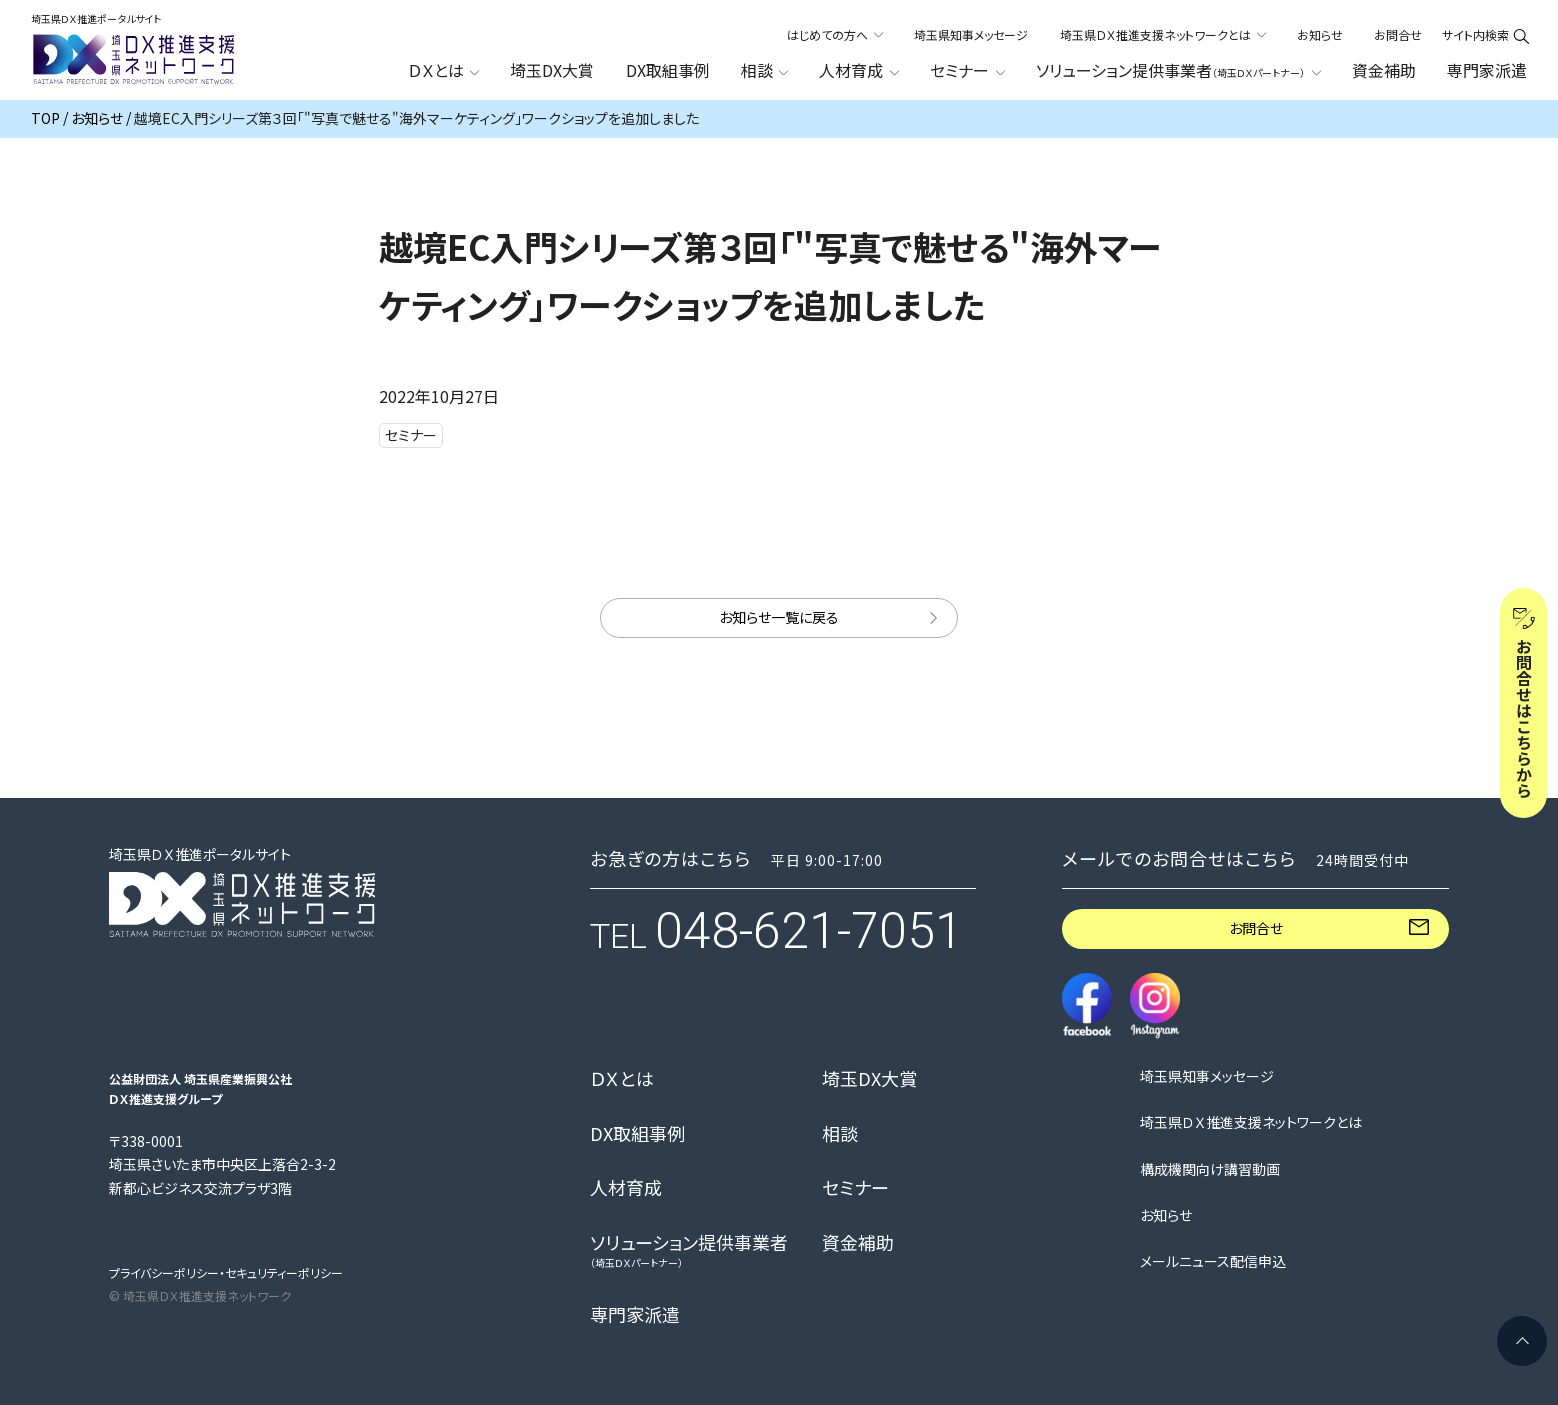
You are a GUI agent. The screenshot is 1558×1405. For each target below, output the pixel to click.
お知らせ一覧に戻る (779, 617)
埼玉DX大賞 (552, 70)
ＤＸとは (622, 1079)
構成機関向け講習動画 (1210, 1169)
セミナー (855, 1188)
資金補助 (1384, 70)
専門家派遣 (1487, 70)
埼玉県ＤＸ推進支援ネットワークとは (1251, 1122)
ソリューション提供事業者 (689, 1250)
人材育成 (626, 1188)
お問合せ (1398, 34)
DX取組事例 (668, 70)
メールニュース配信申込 (1213, 1261)
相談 (840, 1134)
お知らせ (1320, 34)
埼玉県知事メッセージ (971, 34)
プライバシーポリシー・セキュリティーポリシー (226, 1272)
